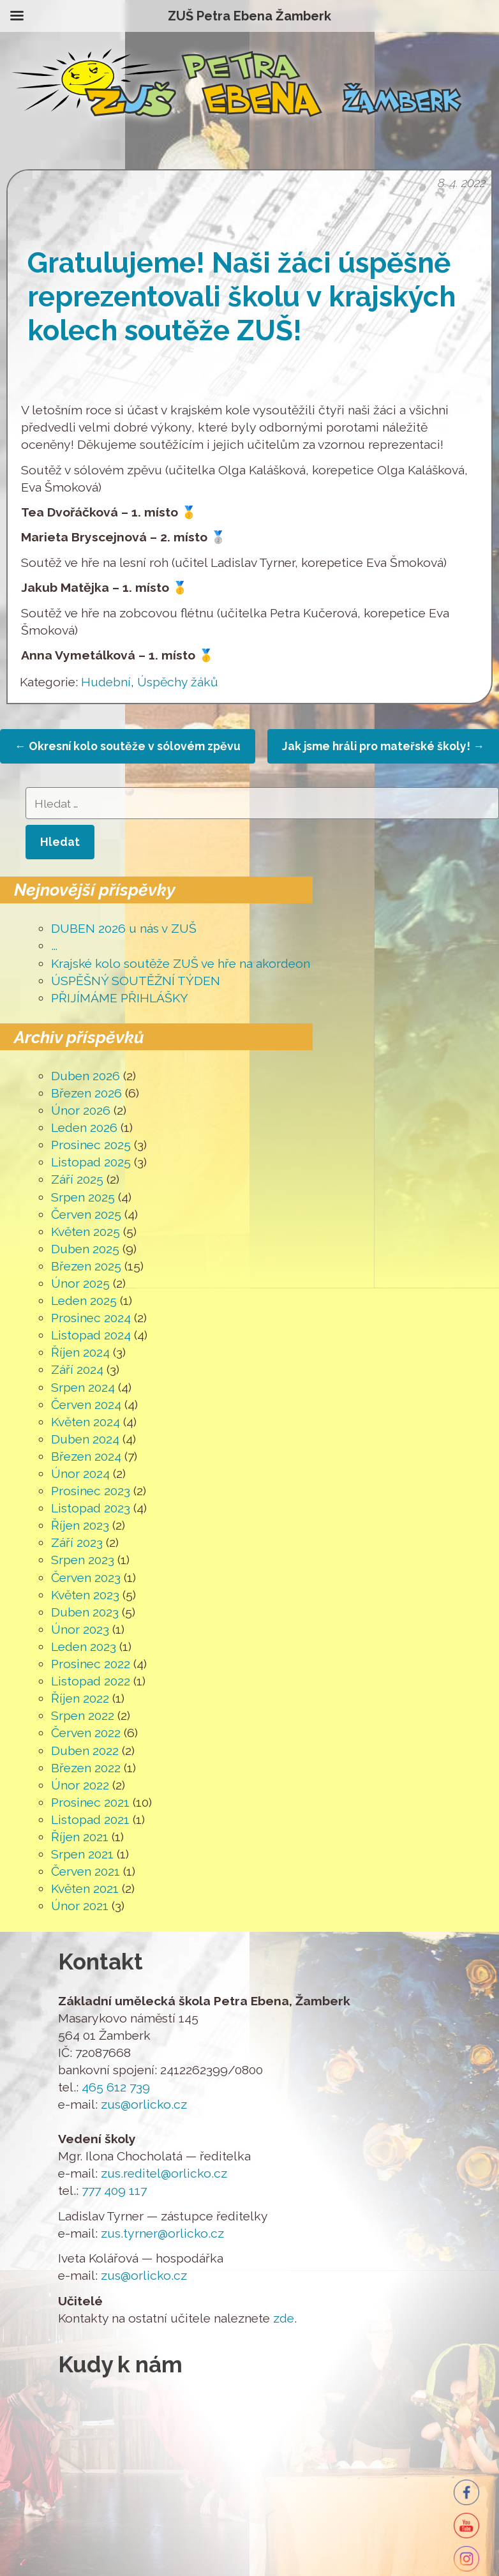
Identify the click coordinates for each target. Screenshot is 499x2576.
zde (283, 2318)
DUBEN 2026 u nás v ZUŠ (124, 928)
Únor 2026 (80, 1110)
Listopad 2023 (90, 1508)
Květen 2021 (85, 1888)
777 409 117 (114, 2190)
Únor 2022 (80, 1785)
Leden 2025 (84, 1300)
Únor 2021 (79, 1906)
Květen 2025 (85, 1231)
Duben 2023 (85, 1612)
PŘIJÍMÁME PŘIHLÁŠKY (119, 998)
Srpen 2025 (83, 1197)
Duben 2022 (85, 1751)
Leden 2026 (84, 1127)
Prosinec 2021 (90, 1802)
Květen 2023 (85, 1595)
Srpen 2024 (83, 1387)
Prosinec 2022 (90, 1664)
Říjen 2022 (80, 1698)
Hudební (106, 682)
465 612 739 (116, 2087)
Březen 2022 (86, 1768)
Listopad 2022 (90, 1681)
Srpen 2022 (82, 1715)
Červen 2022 (86, 1733)
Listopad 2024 (91, 1335)
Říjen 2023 (80, 1525)
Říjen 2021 (79, 1837)
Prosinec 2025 (91, 1145)
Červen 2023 (86, 1577)
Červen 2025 (86, 1214)
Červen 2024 (86, 1404)
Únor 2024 (80, 1473)
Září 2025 (77, 1179)
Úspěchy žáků (177, 682)
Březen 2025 (86, 1266)
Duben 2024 (85, 1439)
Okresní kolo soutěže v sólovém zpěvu (128, 746)
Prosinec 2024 (91, 1318)
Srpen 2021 (82, 1854)
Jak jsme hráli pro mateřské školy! (383, 746)
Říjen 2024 (80, 1352)
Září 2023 (77, 1542)
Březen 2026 (86, 1093)
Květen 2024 (85, 1422)
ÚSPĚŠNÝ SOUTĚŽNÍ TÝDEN (135, 981)
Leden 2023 (83, 1646)
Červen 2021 (85, 1871)
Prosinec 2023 (90, 1491)
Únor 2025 (80, 1283)
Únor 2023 (80, 1629)
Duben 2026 (85, 1076)
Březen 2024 (86, 1456)
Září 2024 (77, 1369)
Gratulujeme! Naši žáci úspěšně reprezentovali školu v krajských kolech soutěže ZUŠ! (241, 296)
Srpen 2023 (82, 1560)
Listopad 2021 (90, 1819)
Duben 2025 (85, 1249)
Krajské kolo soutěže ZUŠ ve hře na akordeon (180, 963)
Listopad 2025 (91, 1162)
